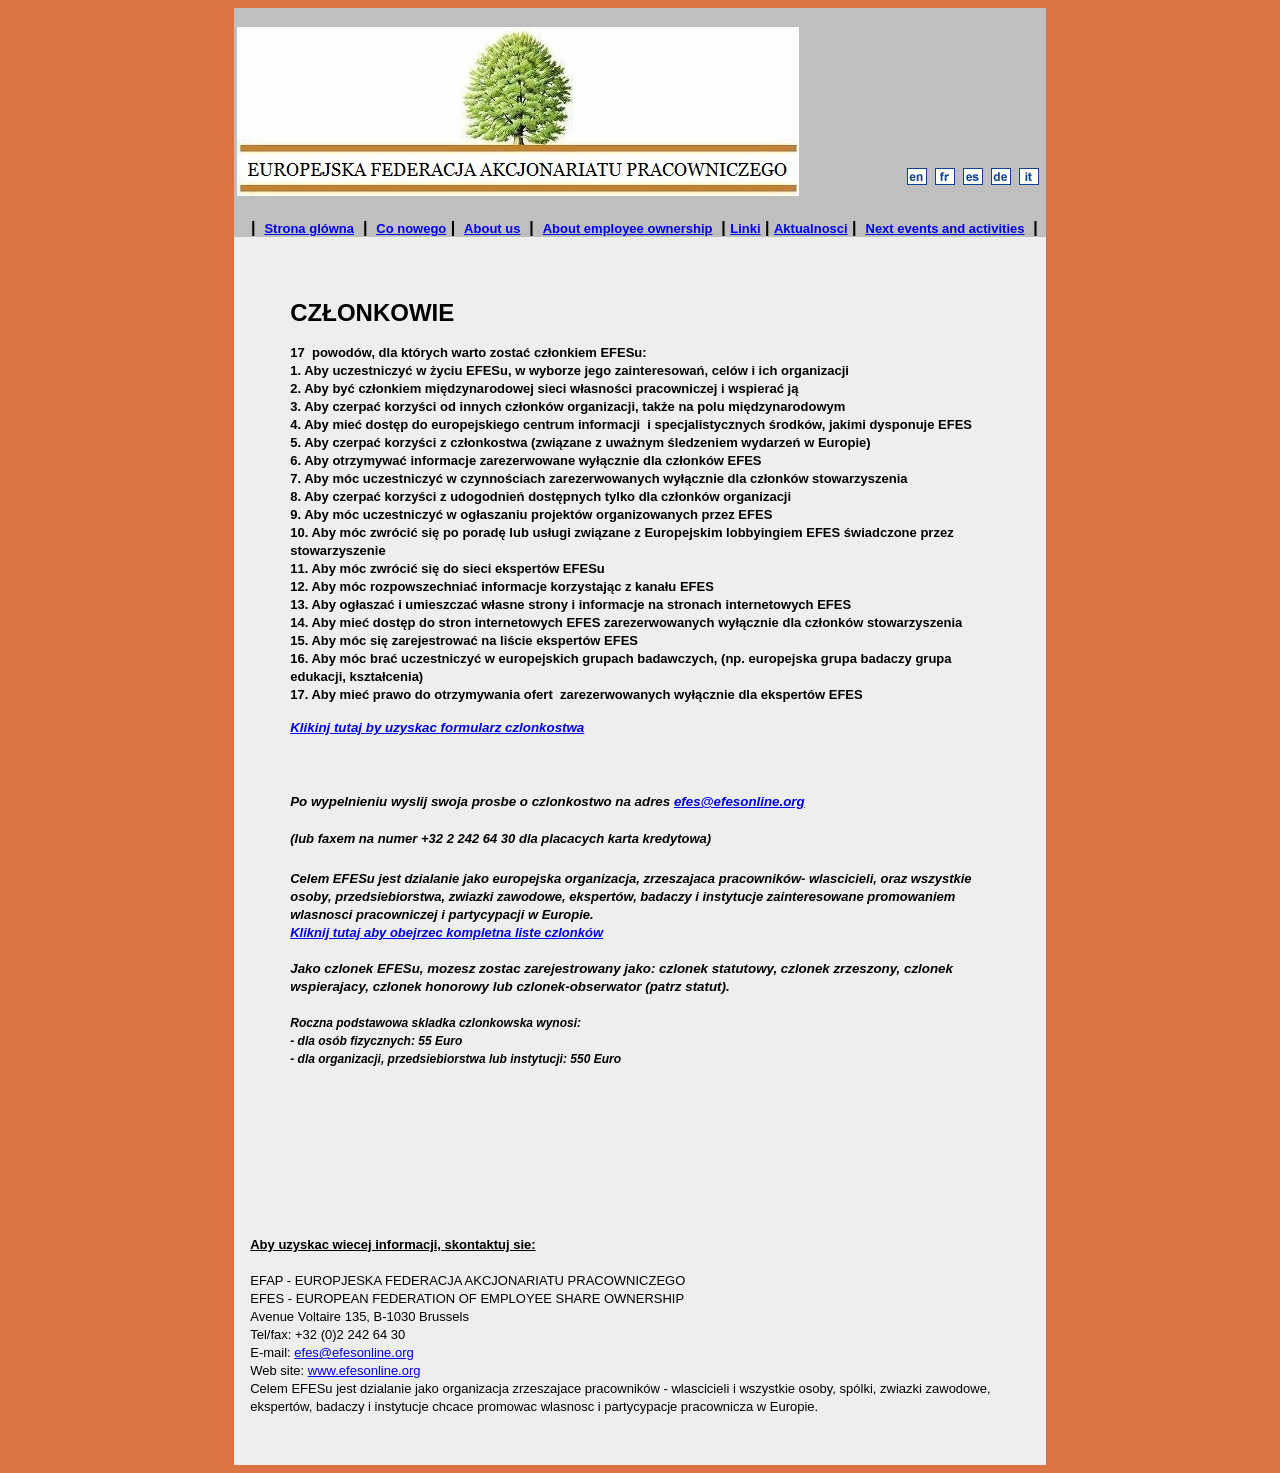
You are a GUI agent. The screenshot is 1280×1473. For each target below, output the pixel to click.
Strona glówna (309, 228)
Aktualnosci (811, 228)
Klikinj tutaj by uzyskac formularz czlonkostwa (437, 727)
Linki (745, 228)
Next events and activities (945, 228)
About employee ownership (628, 228)
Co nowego (411, 228)
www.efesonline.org (364, 1370)
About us (492, 228)
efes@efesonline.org (739, 801)
